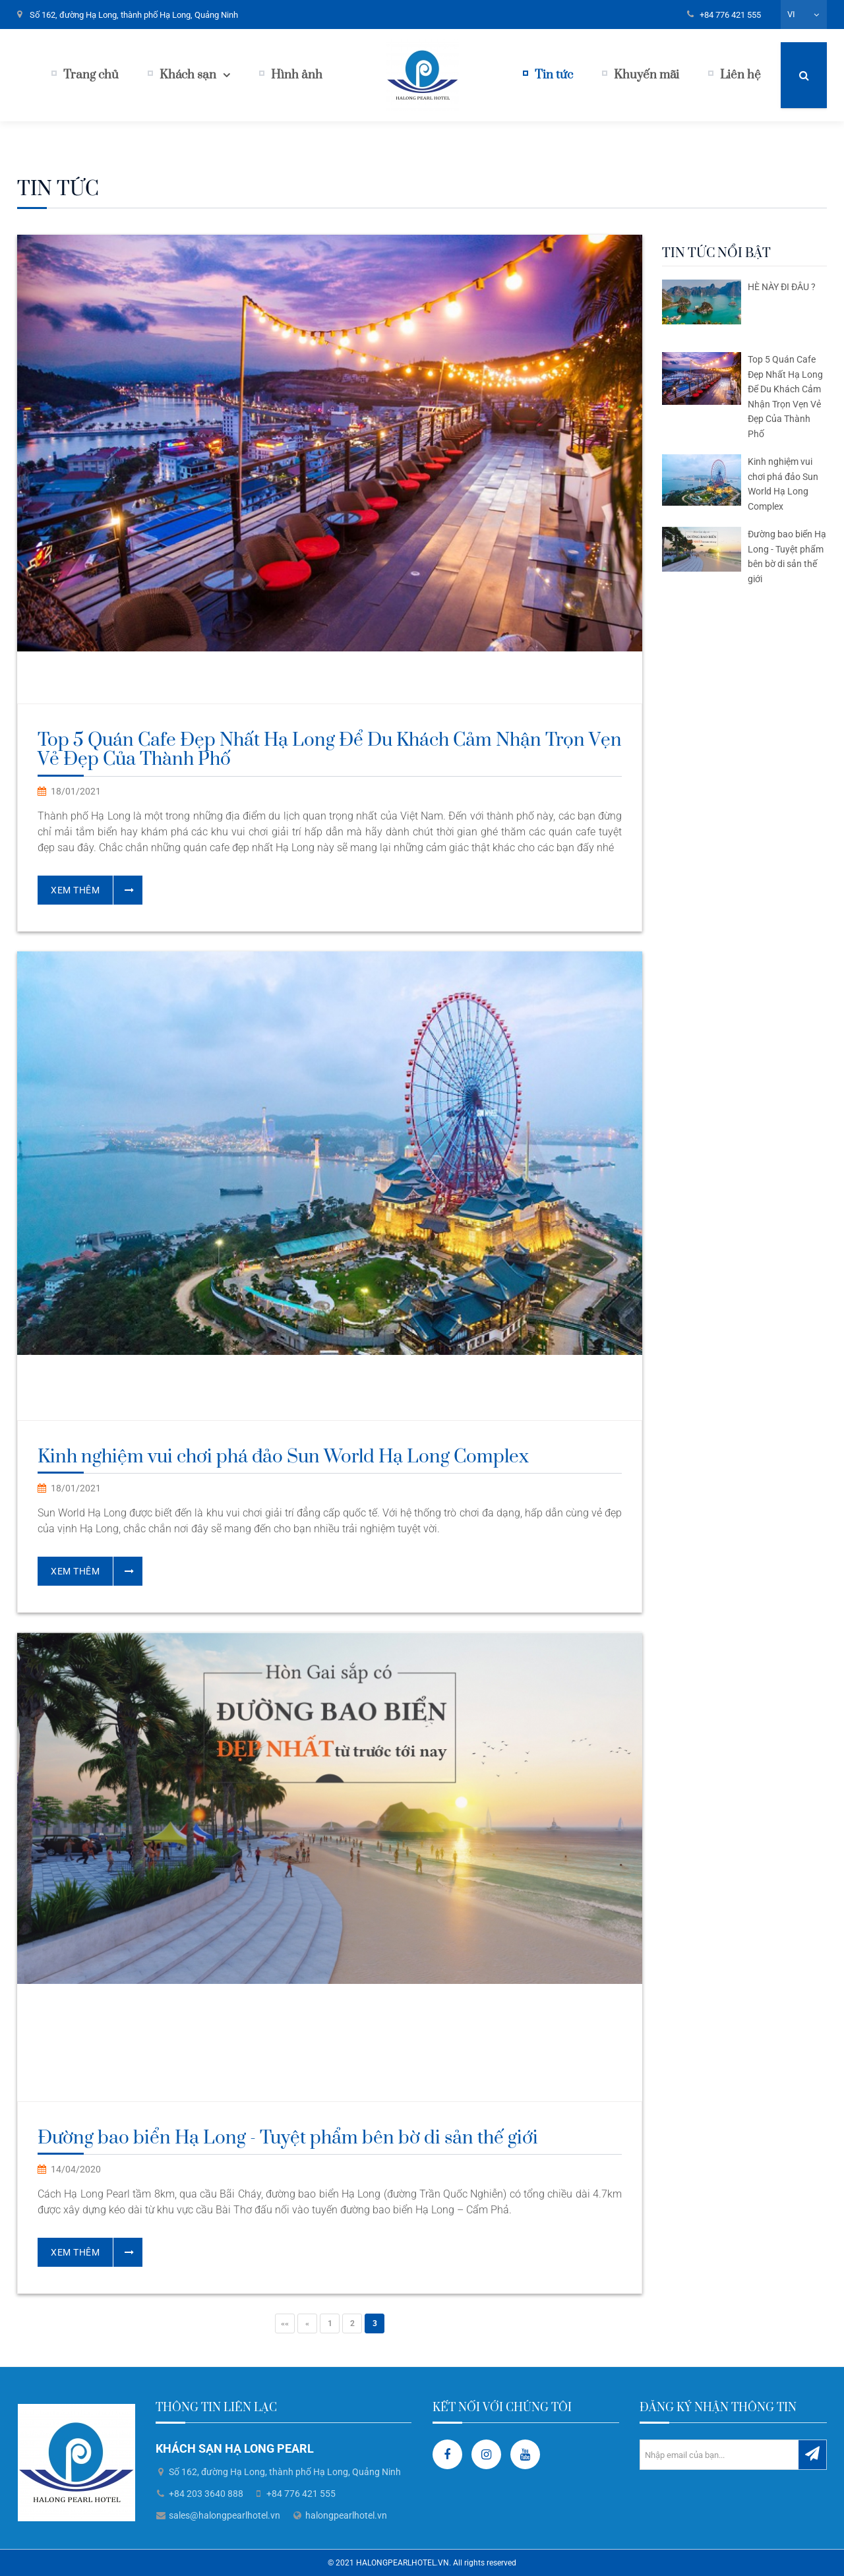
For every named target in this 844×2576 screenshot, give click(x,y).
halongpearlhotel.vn (346, 2515)
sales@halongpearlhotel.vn (224, 2515)
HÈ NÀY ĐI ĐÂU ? (782, 287)
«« (285, 2323)
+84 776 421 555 (730, 15)
